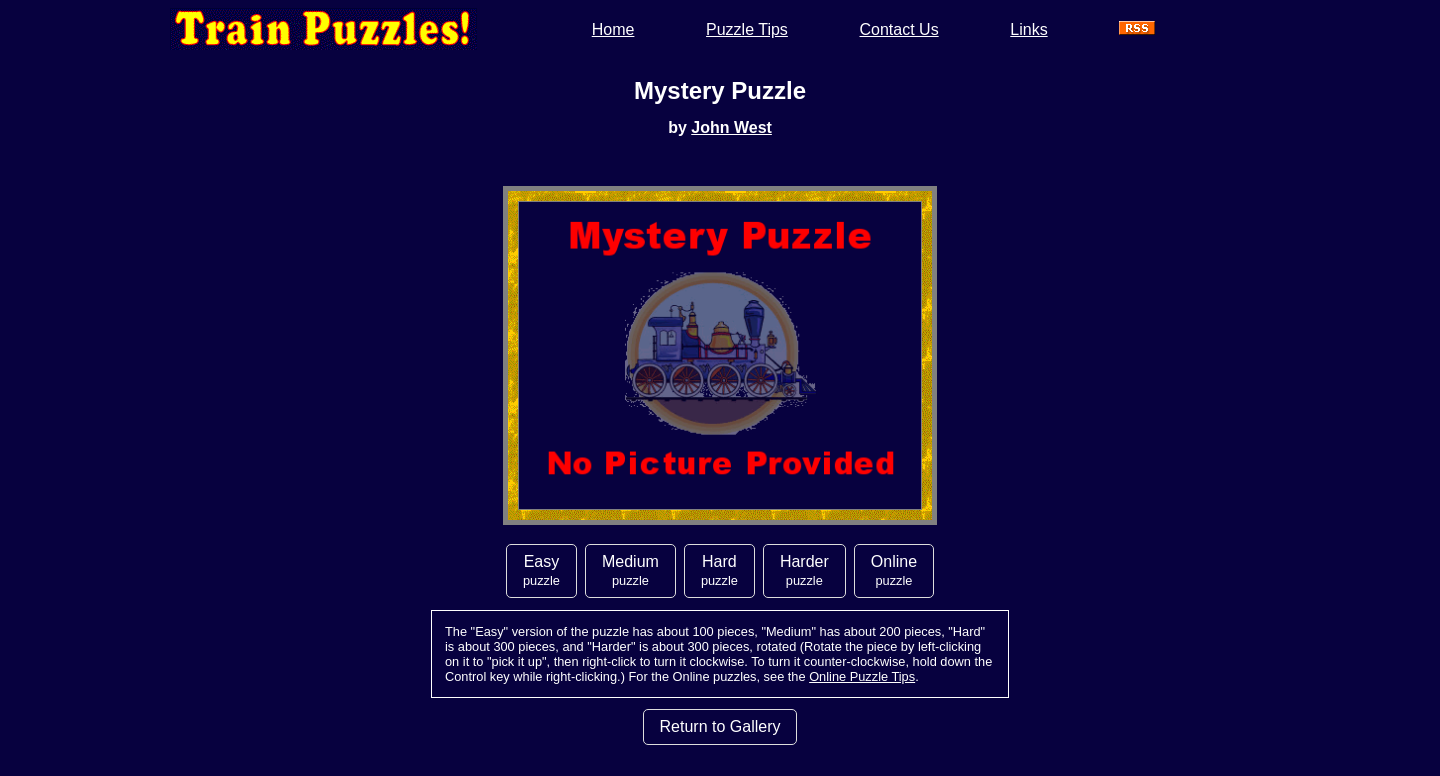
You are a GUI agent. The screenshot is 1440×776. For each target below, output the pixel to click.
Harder (804, 570)
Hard (719, 570)
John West (731, 127)
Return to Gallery (720, 726)
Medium (630, 570)
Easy (541, 570)
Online (894, 570)
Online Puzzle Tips (862, 676)
